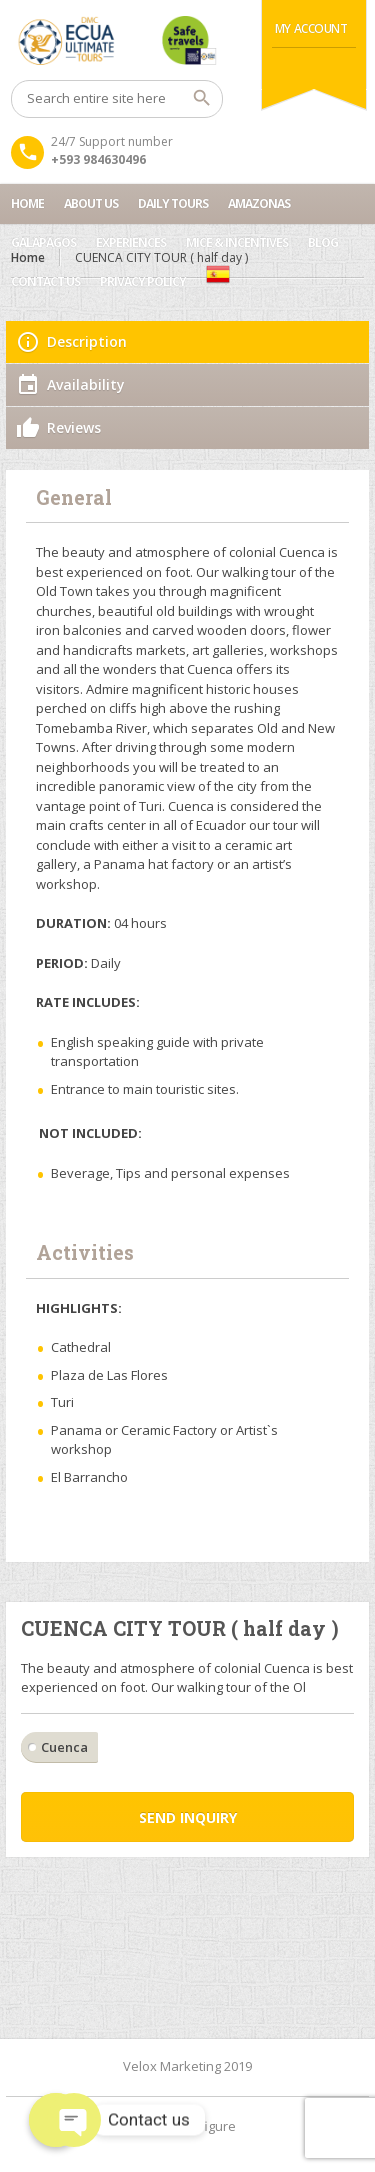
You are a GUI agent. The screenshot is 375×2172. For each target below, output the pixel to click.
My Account (311, 28)
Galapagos (43, 242)
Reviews (74, 427)
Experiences (131, 242)
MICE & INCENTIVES (237, 242)
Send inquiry (188, 1817)
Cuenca (64, 1747)
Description (87, 341)
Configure (206, 2126)
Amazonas (259, 203)
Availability (86, 384)
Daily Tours (173, 203)
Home (27, 203)
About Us (91, 203)
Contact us (45, 281)
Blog (323, 242)
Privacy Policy (143, 281)
